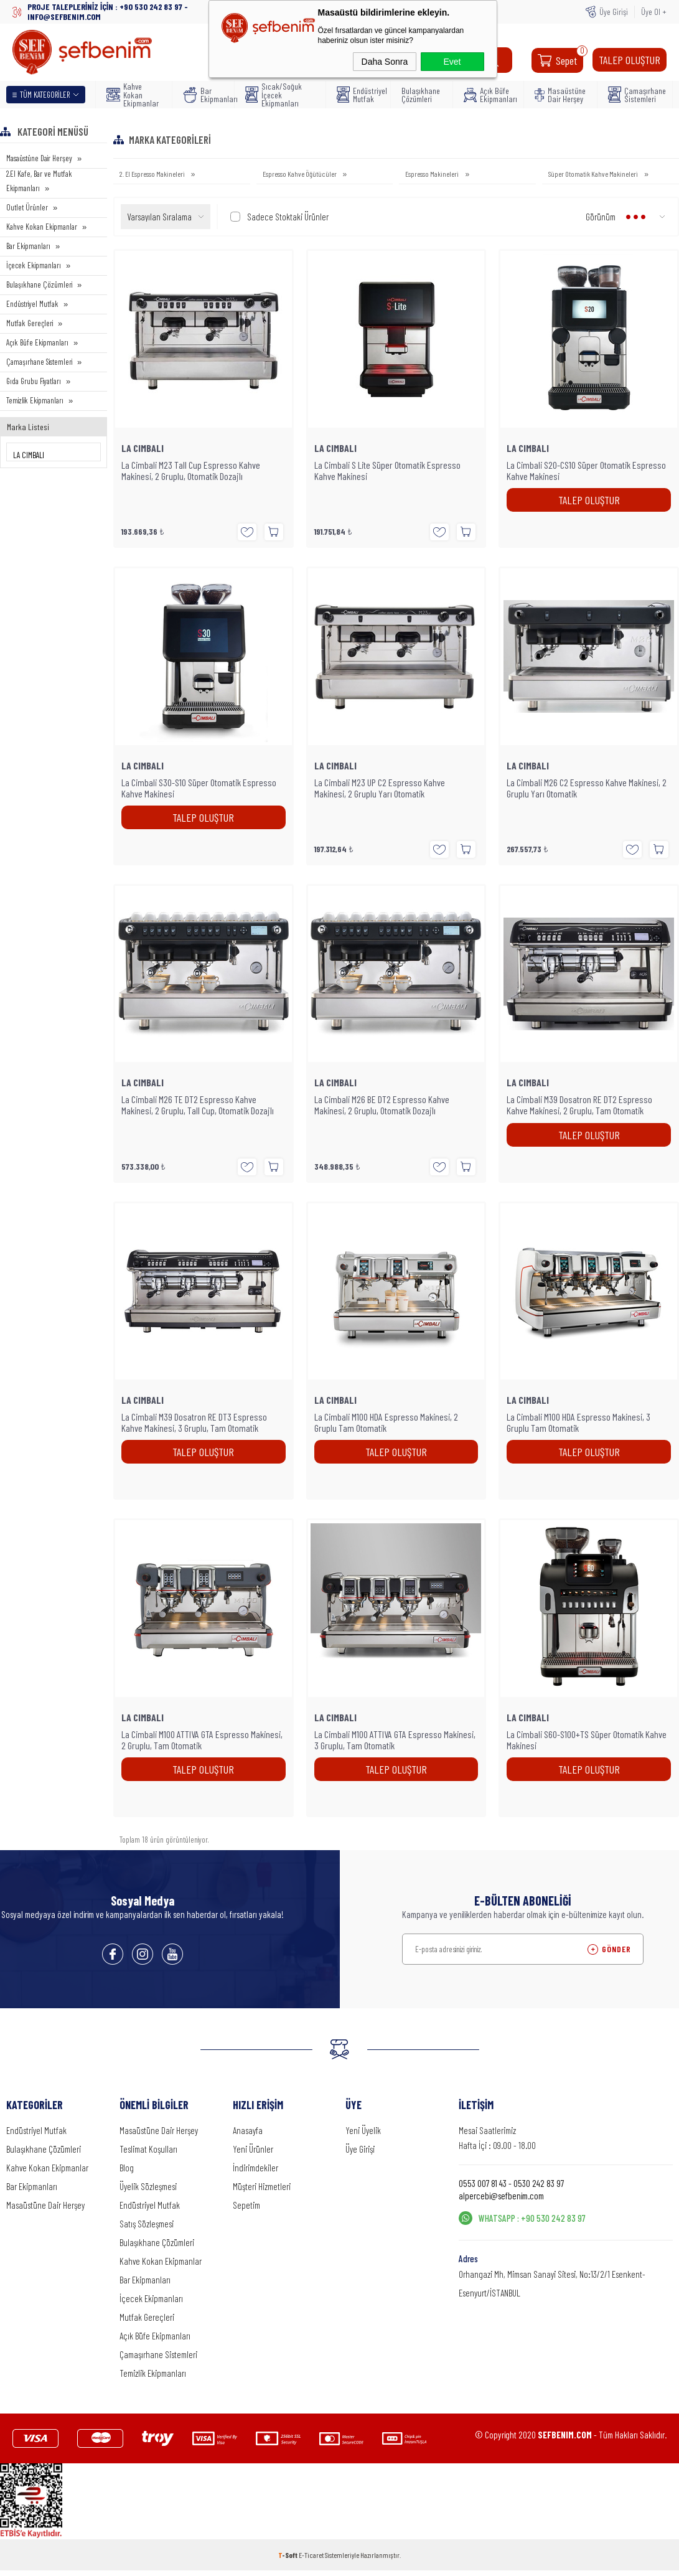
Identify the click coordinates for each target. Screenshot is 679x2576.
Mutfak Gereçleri (29, 323)
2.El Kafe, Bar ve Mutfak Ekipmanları (39, 181)
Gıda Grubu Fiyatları (33, 381)
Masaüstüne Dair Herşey (560, 94)
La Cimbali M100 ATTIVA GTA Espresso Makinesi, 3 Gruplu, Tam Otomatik (394, 1740)
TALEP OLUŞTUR (629, 60)
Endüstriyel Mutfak (359, 94)
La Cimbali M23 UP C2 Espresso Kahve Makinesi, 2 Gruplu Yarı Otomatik (379, 788)
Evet (452, 62)
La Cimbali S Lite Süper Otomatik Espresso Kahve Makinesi (387, 470)
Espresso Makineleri (432, 173)
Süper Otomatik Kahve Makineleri (593, 173)
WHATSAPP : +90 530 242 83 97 (532, 2218)
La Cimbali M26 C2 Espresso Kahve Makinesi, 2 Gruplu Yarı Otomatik (587, 788)
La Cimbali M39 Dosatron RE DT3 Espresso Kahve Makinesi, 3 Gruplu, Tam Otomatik (194, 1422)
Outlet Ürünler (27, 207)
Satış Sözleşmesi (146, 2223)
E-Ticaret (311, 2554)
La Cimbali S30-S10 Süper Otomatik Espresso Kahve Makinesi (198, 788)
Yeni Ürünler (253, 2149)
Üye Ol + (654, 11)
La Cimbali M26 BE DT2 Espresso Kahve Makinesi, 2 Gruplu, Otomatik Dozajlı (381, 1105)
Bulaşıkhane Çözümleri (420, 94)
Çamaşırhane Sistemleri (636, 94)
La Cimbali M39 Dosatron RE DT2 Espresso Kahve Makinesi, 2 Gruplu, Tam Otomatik (579, 1105)
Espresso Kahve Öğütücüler (300, 173)
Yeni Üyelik (363, 2130)
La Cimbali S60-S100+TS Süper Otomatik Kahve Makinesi (587, 1740)
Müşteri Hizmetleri (262, 2186)
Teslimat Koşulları (148, 2149)
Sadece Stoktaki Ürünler (279, 216)
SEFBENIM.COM (565, 2434)
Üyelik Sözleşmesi (148, 2186)
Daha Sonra (385, 62)
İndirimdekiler (255, 2167)
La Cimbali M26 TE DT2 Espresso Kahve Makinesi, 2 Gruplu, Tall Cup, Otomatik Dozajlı (197, 1105)
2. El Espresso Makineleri (152, 173)
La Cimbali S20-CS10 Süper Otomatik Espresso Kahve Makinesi (586, 470)
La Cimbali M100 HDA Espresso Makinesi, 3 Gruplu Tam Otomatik (578, 1422)
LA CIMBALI (142, 448)
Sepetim (246, 2205)
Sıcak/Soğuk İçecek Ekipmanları (273, 94)
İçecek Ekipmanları (33, 265)
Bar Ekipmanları (205, 94)
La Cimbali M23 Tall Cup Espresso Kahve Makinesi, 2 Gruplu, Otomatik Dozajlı (190, 470)
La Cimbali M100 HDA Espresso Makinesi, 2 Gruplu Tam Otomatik (386, 1422)
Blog (126, 2167)
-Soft (288, 2554)
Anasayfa (248, 2130)
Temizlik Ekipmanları (34, 400)
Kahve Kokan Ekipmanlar (132, 94)
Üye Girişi (613, 11)
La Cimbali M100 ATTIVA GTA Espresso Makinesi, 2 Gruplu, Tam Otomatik (202, 1740)
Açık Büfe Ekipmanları (490, 94)
